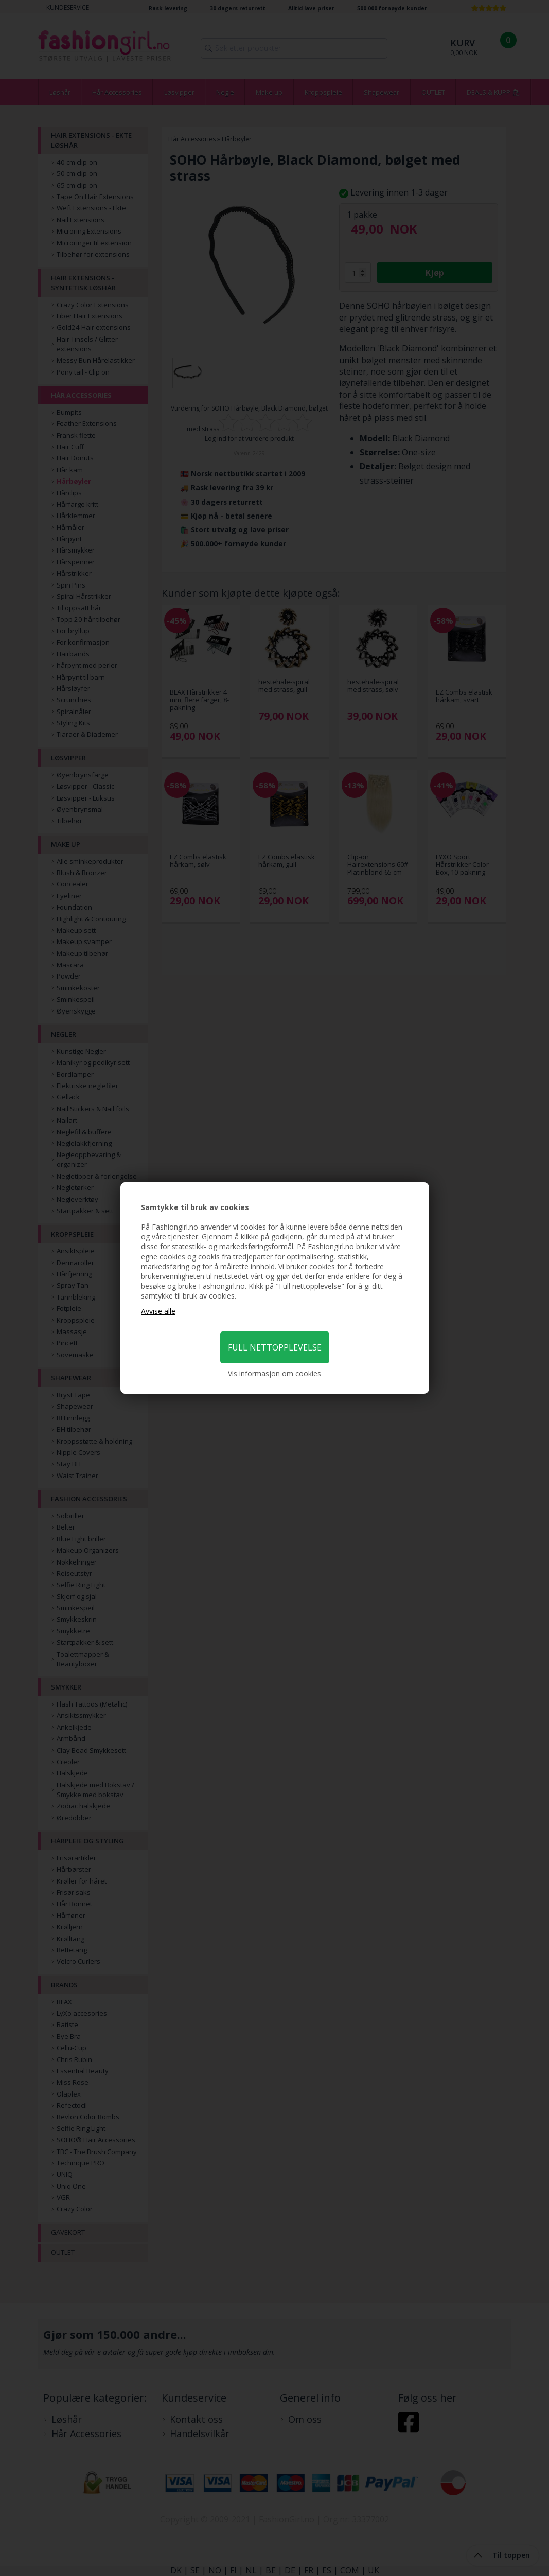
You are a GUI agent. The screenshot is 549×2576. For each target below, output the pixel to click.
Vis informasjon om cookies (274, 1373)
